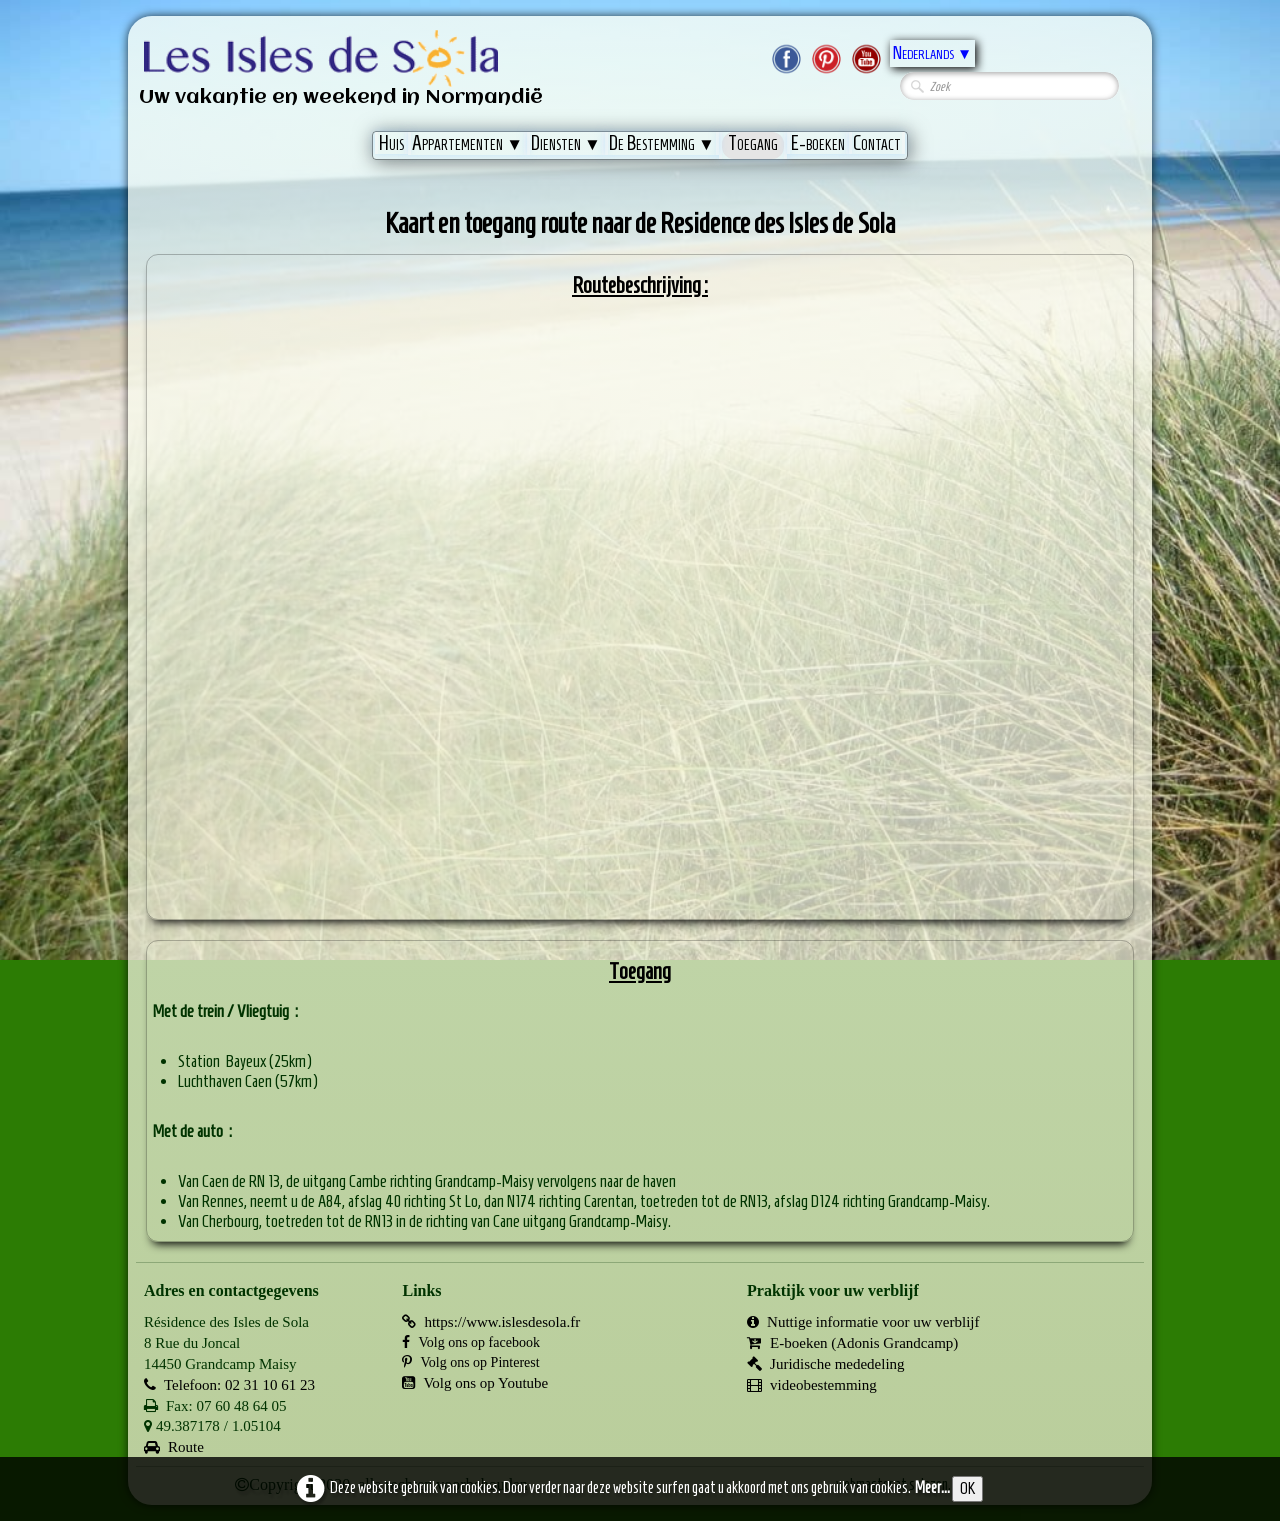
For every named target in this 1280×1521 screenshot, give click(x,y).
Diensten (566, 143)
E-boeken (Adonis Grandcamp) (852, 1343)
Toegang (753, 143)
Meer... (932, 1487)
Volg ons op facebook (470, 1342)
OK (967, 1488)
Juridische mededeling (826, 1364)
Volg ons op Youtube (475, 1383)
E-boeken (818, 143)
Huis (391, 143)
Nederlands (932, 53)
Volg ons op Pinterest (470, 1362)
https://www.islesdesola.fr (491, 1322)
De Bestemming (662, 143)
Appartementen (467, 143)
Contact (877, 143)
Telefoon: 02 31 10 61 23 (229, 1385)
